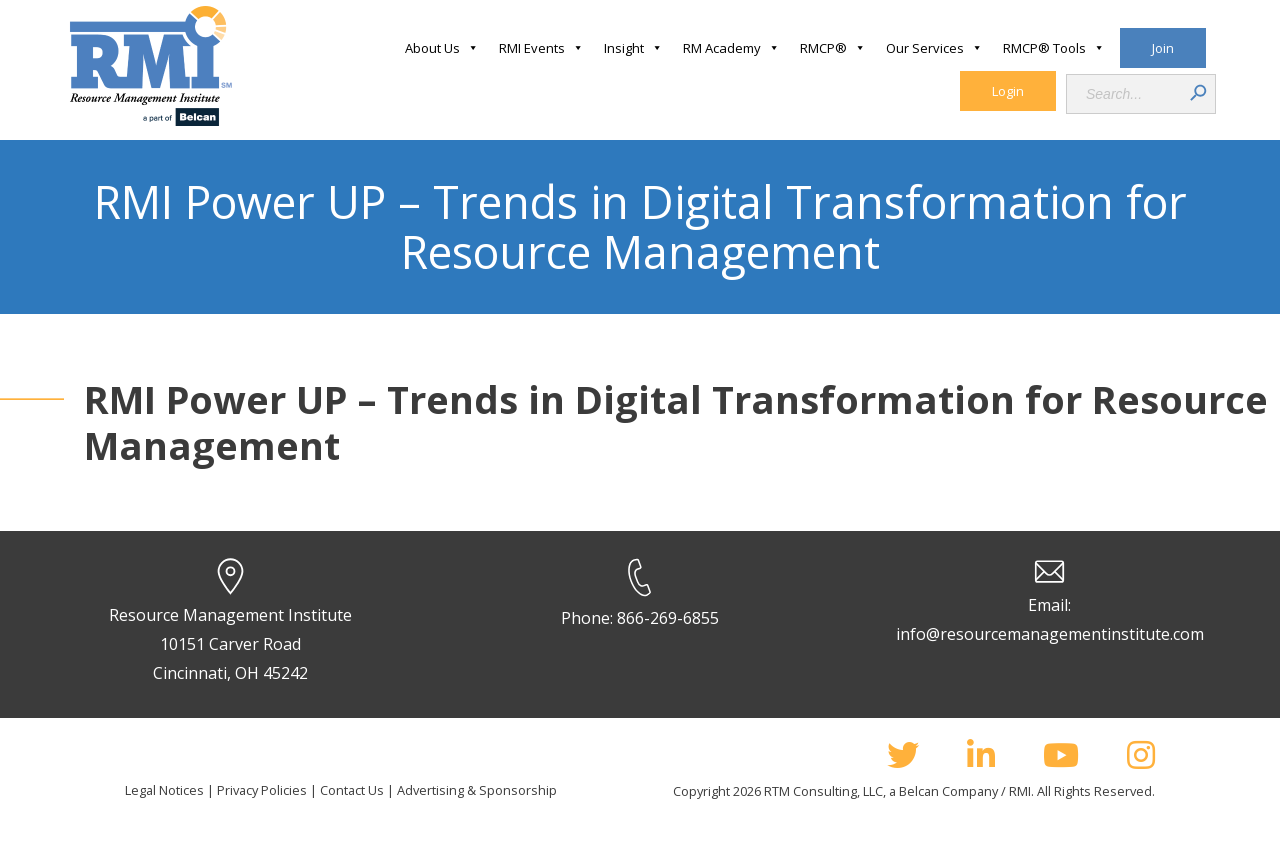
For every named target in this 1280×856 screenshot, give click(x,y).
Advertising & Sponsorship (477, 790)
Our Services (934, 48)
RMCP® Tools (1054, 48)
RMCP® (833, 48)
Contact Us (352, 790)
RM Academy (731, 48)
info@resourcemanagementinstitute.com (1050, 634)
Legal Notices (164, 790)
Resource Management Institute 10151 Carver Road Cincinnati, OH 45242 (230, 644)
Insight (633, 48)
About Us (442, 48)
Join (1163, 48)
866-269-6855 (668, 618)
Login (1008, 91)
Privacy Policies (262, 790)
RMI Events (541, 48)
